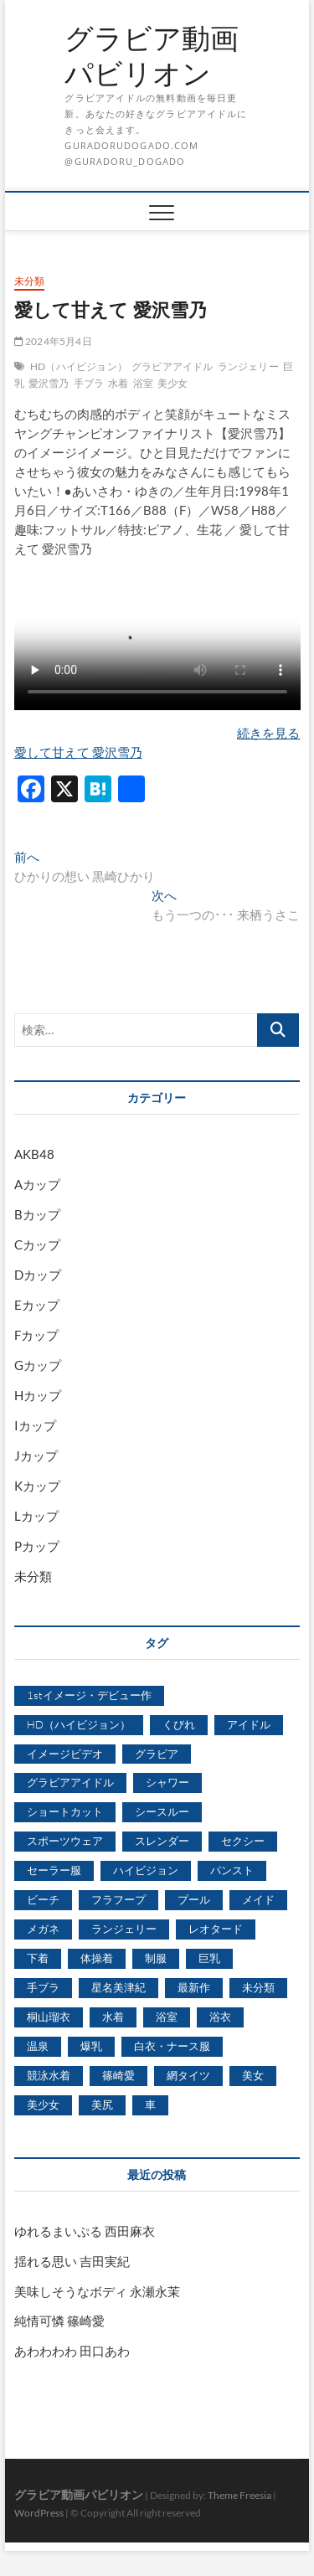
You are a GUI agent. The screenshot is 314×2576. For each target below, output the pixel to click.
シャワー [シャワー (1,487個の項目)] (167, 1782)
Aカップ (37, 1184)
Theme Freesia (239, 2495)
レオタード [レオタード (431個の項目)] (215, 1928)
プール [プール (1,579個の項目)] (194, 1899)
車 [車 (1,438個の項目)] (150, 2104)
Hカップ (37, 1395)
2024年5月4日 (53, 341)
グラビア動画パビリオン (151, 55)
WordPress (39, 2512)
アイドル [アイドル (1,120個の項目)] (248, 1724)
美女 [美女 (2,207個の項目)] (253, 2075)
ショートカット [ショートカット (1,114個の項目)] (65, 1811)
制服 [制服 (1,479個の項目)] (156, 1958)
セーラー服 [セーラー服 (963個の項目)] (54, 1870)
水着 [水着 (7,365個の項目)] (113, 2016)
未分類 (29, 281)
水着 (118, 383)
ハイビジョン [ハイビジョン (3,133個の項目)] (145, 1870)
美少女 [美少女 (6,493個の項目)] (43, 2104)
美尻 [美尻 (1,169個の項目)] (102, 2104)
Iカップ (35, 1425)
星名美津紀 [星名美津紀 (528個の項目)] (118, 1987)
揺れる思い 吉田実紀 (72, 2261)
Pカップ (36, 1545)
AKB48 (34, 1154)
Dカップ (37, 1274)
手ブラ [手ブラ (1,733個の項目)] (43, 1987)
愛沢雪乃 (48, 383)
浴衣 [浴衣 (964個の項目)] (220, 2016)
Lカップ (36, 1515)
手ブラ (89, 383)
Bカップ (37, 1214)
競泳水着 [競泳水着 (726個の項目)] (48, 2075)
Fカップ (36, 1334)
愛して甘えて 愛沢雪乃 (78, 752)
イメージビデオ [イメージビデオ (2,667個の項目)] (65, 1753)
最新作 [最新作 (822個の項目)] (194, 1987)
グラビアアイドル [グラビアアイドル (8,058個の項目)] (70, 1782)
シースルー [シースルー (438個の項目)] (162, 1811)
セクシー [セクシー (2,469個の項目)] (243, 1840)
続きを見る (268, 732)
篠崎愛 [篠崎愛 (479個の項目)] (118, 2075)
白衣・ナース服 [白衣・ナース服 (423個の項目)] (172, 2046)
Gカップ (37, 1365)
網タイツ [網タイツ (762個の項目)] (188, 2075)
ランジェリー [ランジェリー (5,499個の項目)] (124, 1928)
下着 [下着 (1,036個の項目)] (38, 1958)
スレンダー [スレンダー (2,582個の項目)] (162, 1840)
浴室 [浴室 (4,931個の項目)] (167, 2016)
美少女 (172, 383)
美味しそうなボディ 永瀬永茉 (97, 2291)
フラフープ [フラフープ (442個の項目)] (118, 1899)
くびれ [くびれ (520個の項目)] (178, 1724)
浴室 (143, 383)
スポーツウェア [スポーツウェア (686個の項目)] (65, 1840)
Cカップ (37, 1244)
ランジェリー (248, 366)
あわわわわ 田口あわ (72, 2350)
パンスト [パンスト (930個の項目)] (232, 1870)
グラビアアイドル (172, 366)
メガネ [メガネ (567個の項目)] (43, 1928)
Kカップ (37, 1485)
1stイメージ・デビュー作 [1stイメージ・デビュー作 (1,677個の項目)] (89, 1695)
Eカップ (36, 1304)
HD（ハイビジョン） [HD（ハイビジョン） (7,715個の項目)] (79, 1724)
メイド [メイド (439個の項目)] (258, 1899)
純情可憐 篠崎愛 (59, 2320)
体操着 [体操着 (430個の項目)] (96, 1958)
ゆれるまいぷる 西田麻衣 (84, 2231)
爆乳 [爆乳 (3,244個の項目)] (91, 2046)
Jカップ (36, 1455)
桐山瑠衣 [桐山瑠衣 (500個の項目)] (48, 2016)
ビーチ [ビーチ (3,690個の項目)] (43, 1899)
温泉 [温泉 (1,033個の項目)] (38, 2046)
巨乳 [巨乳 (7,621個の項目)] (209, 1958)
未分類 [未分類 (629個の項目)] (258, 1987)
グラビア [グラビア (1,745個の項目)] (156, 1753)
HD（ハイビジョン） (78, 366)
